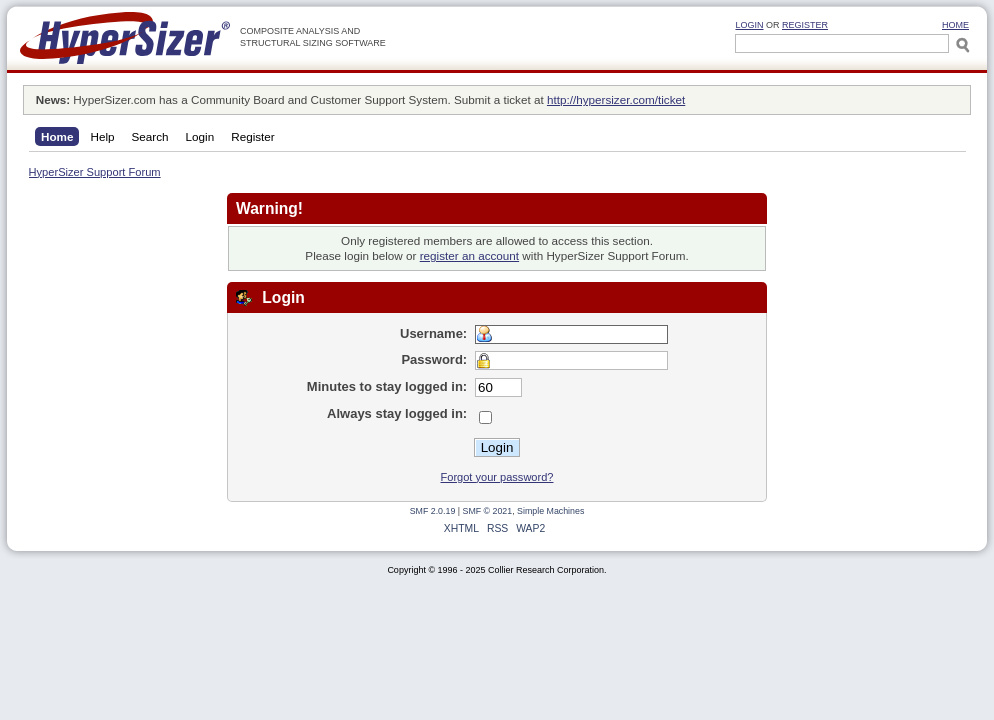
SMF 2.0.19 (433, 511)
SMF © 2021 (488, 511)
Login (749, 25)
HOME (955, 25)
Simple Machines (550, 511)
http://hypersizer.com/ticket (616, 99)
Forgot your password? (497, 477)
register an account (469, 255)
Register (805, 25)
